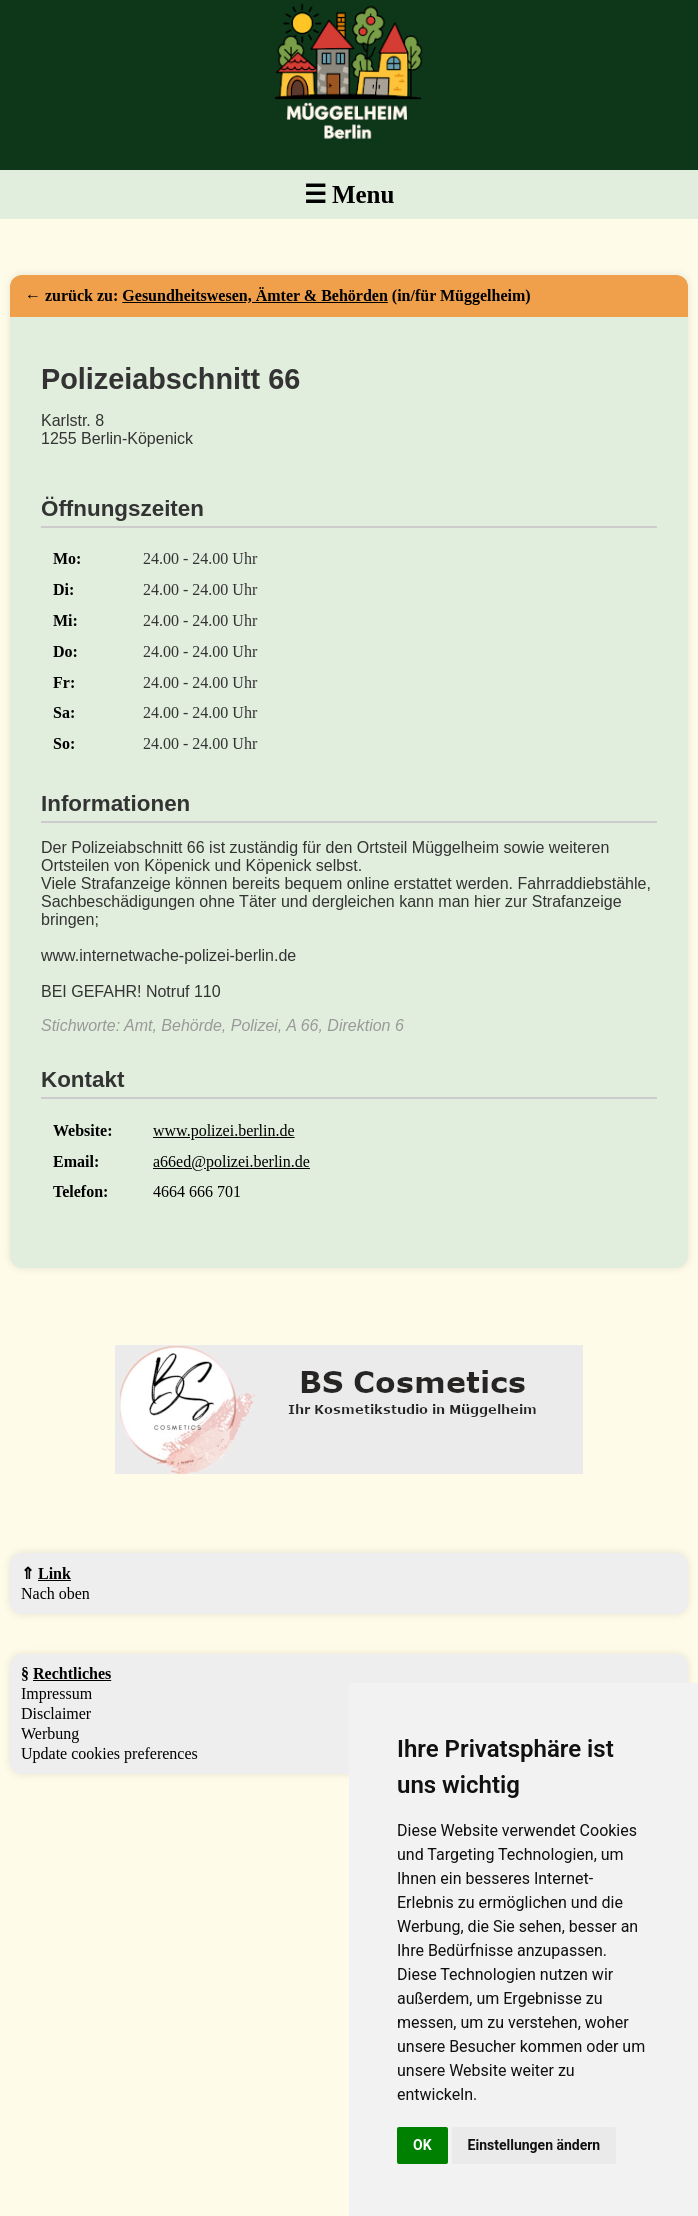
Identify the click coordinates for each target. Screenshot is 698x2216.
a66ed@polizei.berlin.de (231, 1161)
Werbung (50, 1733)
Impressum (56, 1693)
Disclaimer (56, 1713)
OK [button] (422, 2145)
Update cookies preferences (109, 1753)
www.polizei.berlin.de (224, 1130)
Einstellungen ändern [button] (534, 2145)
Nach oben (55, 1593)
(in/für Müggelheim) (326, 295)
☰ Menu (349, 194)
